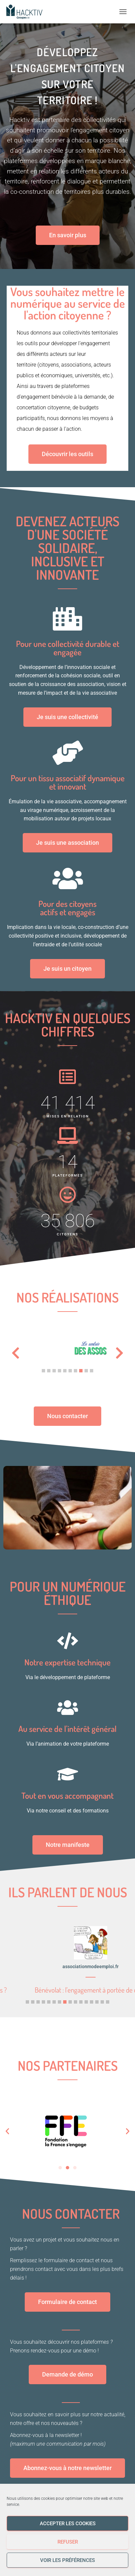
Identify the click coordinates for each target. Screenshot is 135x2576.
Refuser (67, 2542)
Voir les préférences (67, 2560)
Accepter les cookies (68, 2524)
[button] (43, 1370)
